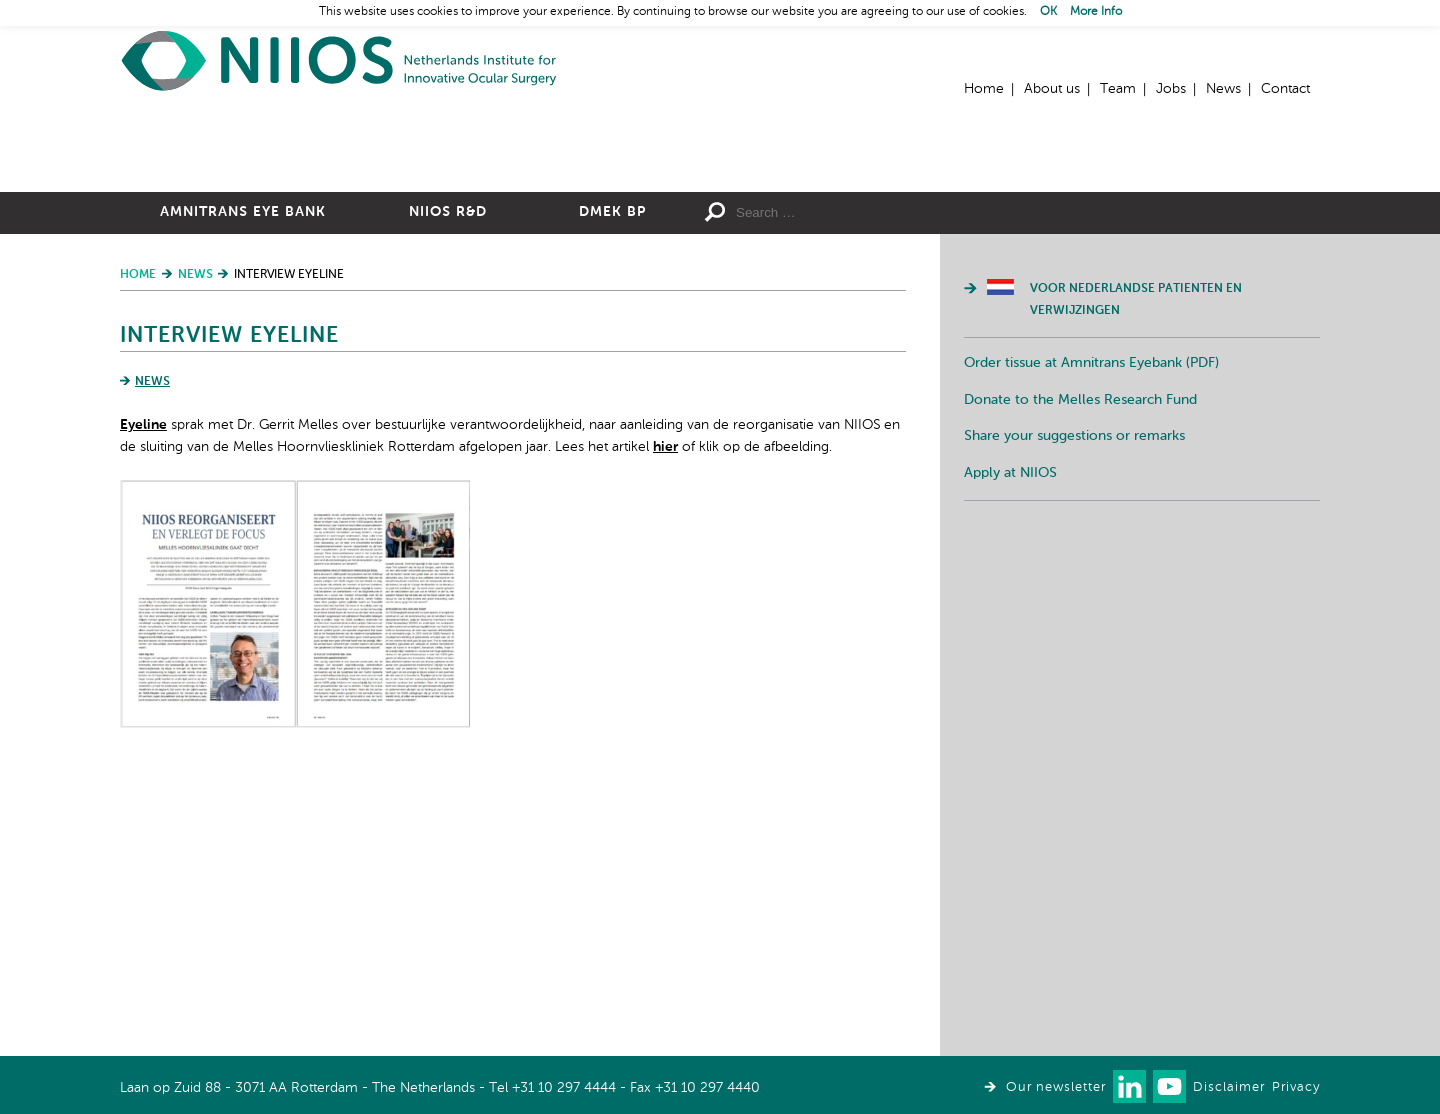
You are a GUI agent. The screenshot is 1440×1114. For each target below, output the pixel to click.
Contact (1285, 89)
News (1223, 89)
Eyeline (143, 644)
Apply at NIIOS (1010, 692)
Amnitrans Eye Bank (243, 431)
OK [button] (1048, 12)
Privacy (1296, 1087)
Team (1118, 89)
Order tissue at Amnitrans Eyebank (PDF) (1091, 582)
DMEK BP (612, 431)
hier (665, 666)
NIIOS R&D (448, 431)
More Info (1096, 12)
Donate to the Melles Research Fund (1080, 619)
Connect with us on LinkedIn (1129, 1086)
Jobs (1171, 89)
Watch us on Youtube (1169, 1086)
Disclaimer (1229, 1087)
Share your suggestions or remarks (1074, 655)
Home (340, 60)
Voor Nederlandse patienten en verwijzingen (1136, 519)
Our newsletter (1056, 1087)
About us (1052, 89)
